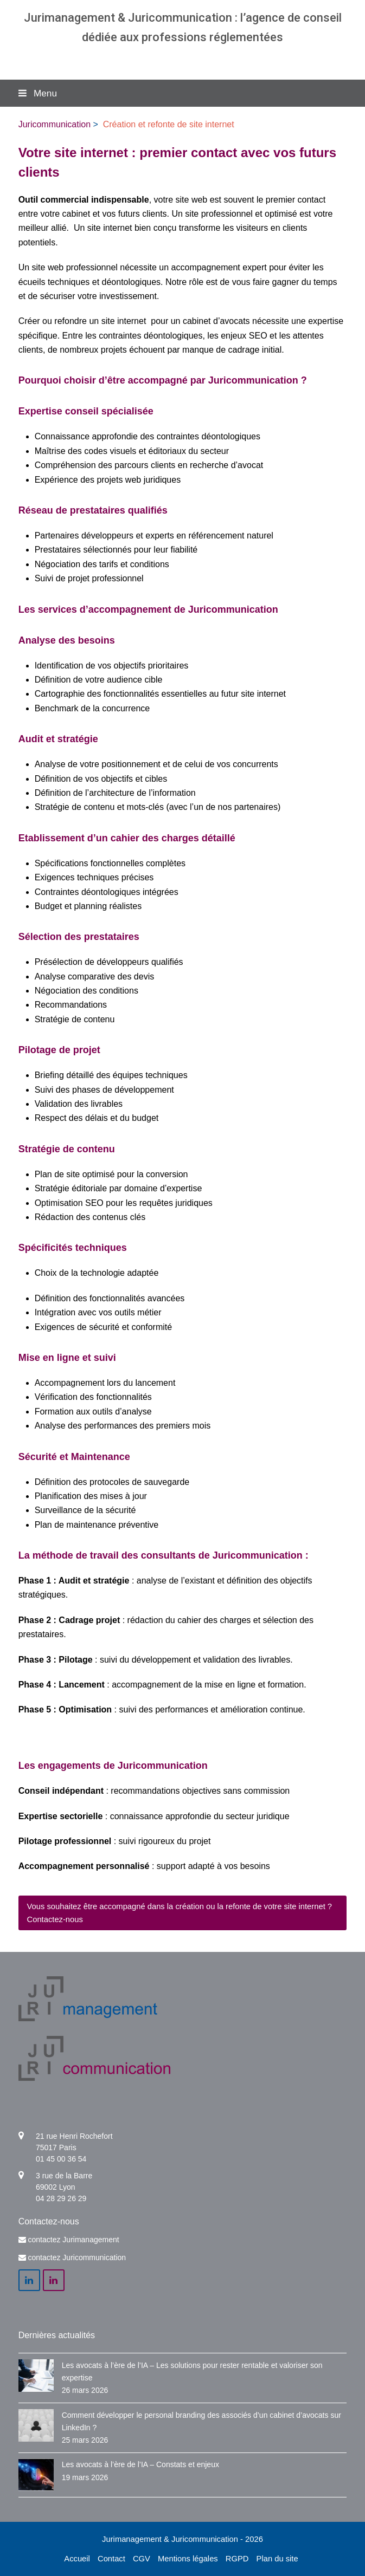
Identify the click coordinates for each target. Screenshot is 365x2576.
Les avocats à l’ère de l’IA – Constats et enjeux (140, 2464)
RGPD (237, 2558)
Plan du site (277, 2558)
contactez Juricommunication (77, 2257)
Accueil (77, 2558)
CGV (141, 2558)
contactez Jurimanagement (73, 2239)
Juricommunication (54, 124)
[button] (182, 93)
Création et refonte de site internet (168, 124)
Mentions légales (188, 2558)
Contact (111, 2558)
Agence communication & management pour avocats (182, 58)
